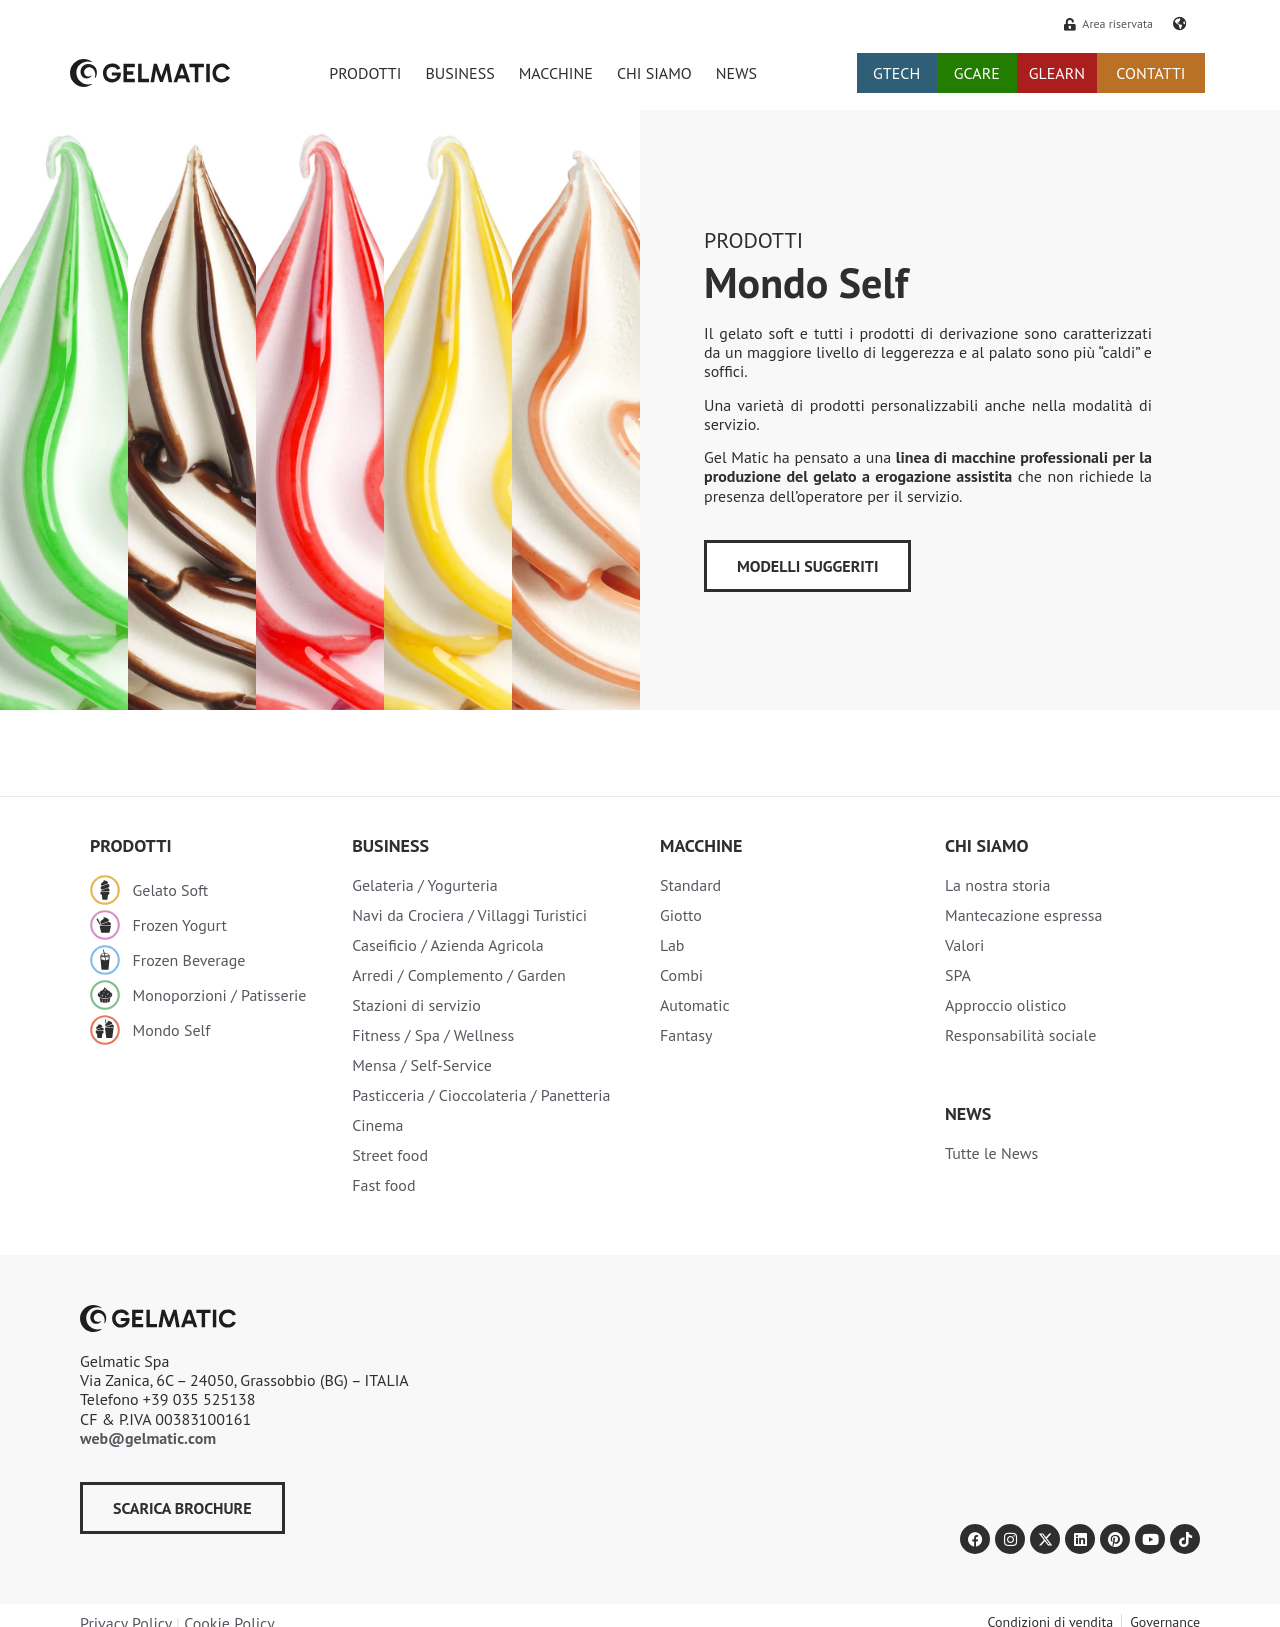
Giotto (681, 915)
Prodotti (753, 240)
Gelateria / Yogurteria (425, 885)
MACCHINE (556, 73)
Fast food (383, 1185)
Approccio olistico (1005, 1005)
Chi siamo (986, 845)
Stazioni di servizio (416, 1005)
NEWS (736, 73)
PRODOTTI (365, 73)
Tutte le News (991, 1153)
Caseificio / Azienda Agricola (448, 945)
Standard (690, 885)
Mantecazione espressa (1023, 915)
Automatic (695, 1005)
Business (390, 845)
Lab (672, 945)
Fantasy (686, 1035)
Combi (681, 975)
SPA (958, 975)
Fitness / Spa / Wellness (433, 1035)
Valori (964, 945)
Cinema (377, 1125)
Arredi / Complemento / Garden (459, 975)
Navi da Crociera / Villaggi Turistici (469, 915)
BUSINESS (459, 73)
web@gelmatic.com (148, 1438)
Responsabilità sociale (1020, 1035)
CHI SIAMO (654, 73)
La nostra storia (998, 885)
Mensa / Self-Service (422, 1065)
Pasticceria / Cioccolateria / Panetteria (481, 1095)
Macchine (701, 845)
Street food (390, 1155)
